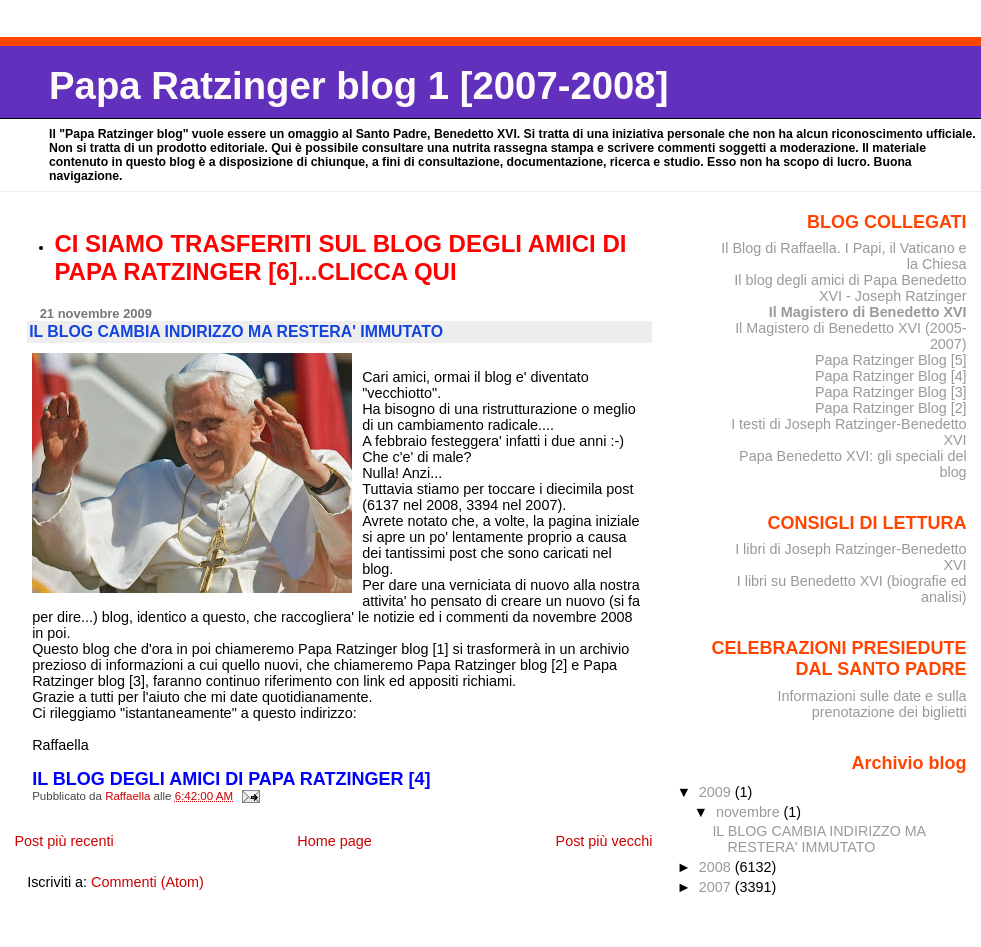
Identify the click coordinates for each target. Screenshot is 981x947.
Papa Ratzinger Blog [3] (891, 392)
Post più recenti (63, 841)
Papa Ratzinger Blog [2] (891, 408)
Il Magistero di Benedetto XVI (868, 312)
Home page (334, 841)
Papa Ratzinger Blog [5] (891, 360)
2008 (717, 867)
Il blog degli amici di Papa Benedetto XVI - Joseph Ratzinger (850, 288)
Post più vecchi (604, 841)
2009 (717, 792)
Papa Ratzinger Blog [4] (891, 376)
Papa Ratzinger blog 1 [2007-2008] (358, 85)
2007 (717, 887)
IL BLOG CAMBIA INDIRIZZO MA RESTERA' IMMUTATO (818, 839)
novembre (750, 812)
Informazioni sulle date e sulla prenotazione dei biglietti (871, 704)
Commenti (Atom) (147, 882)
